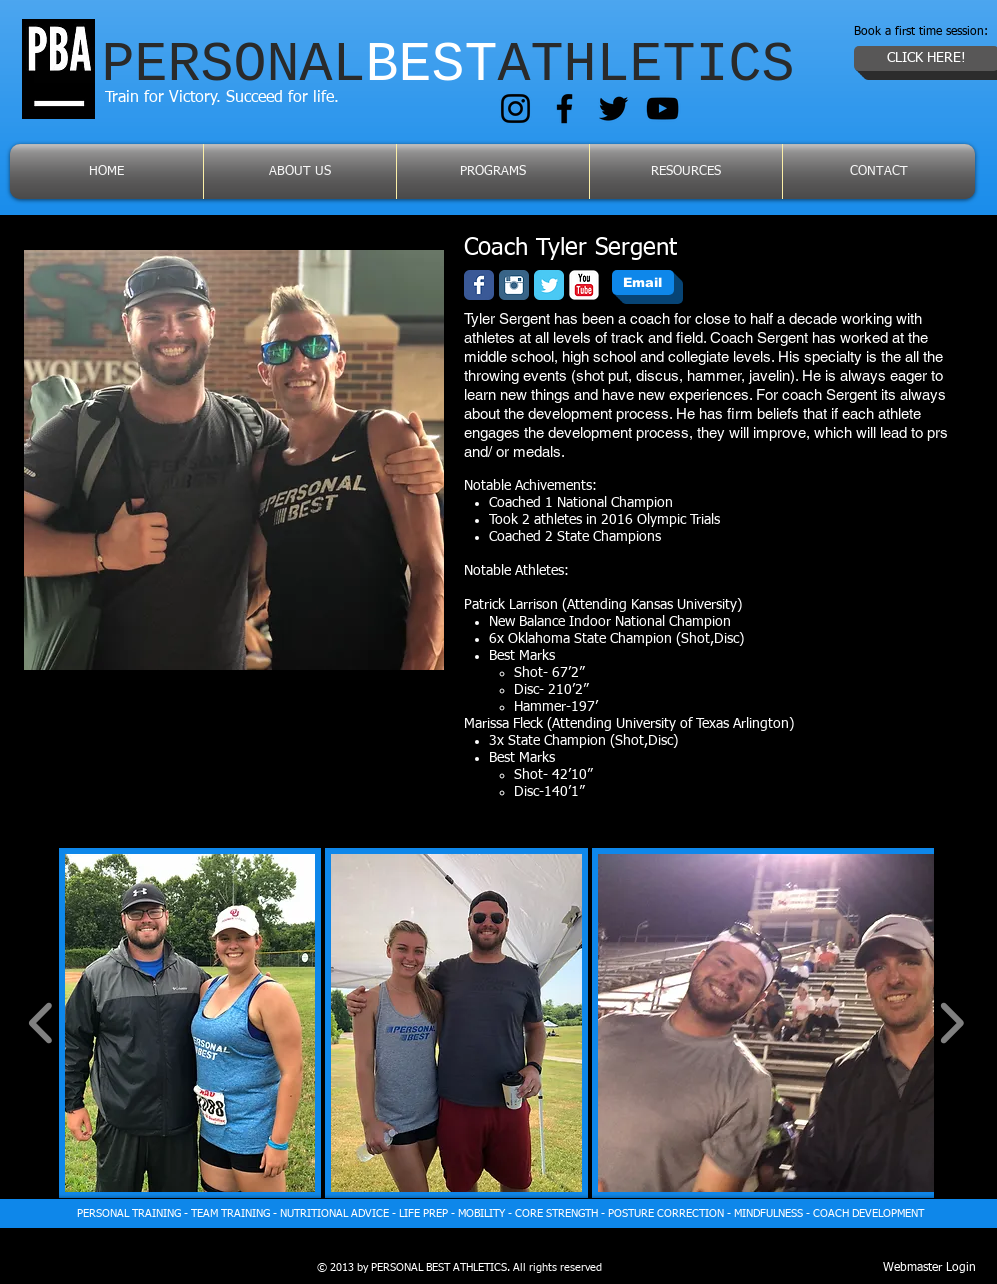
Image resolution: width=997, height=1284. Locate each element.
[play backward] (41, 1023)
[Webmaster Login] (929, 1269)
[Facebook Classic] (479, 285)
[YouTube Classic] (584, 285)
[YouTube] (662, 108)
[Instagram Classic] (514, 285)
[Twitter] (613, 108)
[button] (190, 1023)
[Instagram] (515, 108)
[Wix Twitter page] (549, 285)
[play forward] (951, 1023)
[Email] (643, 282)
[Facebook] (564, 108)
